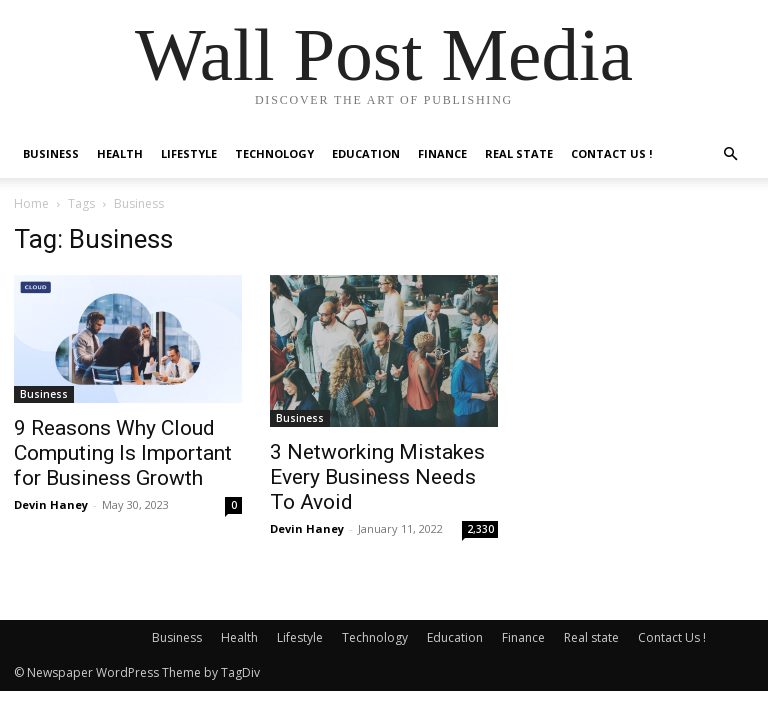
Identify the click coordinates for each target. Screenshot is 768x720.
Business (51, 153)
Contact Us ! (611, 153)
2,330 (480, 529)
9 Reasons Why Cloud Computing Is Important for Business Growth (123, 453)
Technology (274, 153)
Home (31, 203)
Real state (519, 153)
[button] (730, 154)
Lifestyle (189, 153)
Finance (442, 153)
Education (366, 153)
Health (120, 153)
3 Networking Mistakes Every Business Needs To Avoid (377, 477)
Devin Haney (51, 504)
